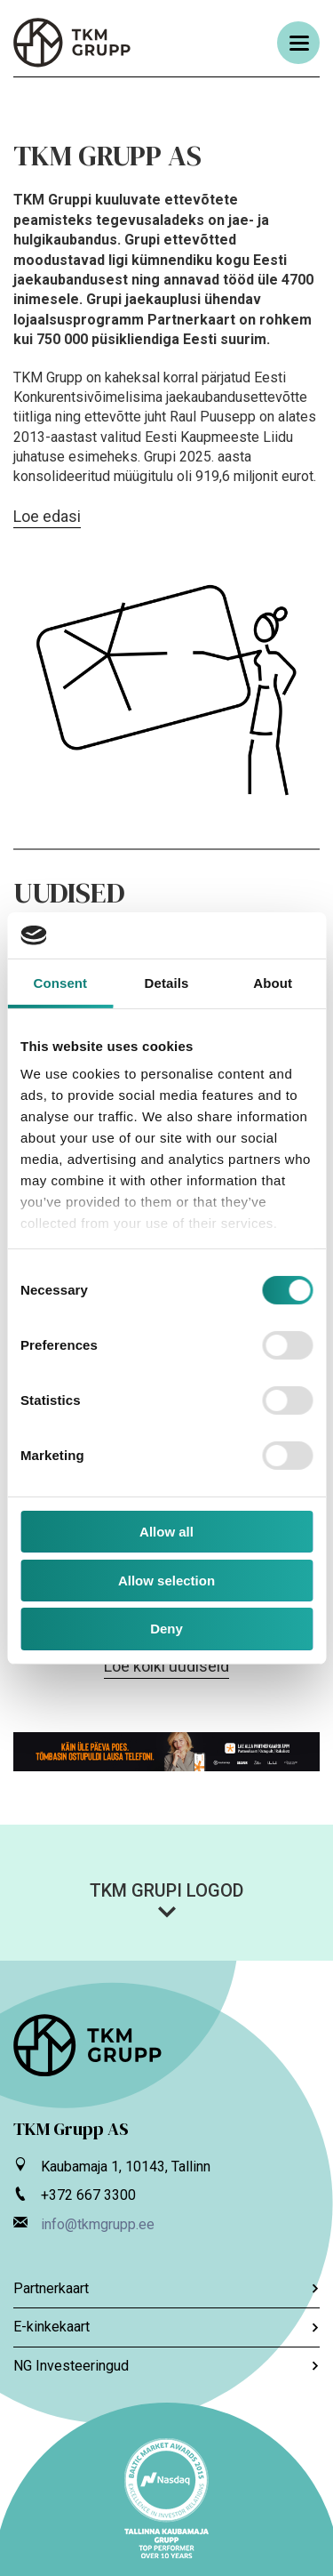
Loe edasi (47, 516)
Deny (166, 1628)
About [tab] (272, 983)
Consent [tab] (60, 983)
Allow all (166, 1531)
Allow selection (166, 1580)
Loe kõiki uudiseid (166, 1666)
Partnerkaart (166, 2288)
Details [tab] (167, 983)
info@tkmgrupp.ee (98, 2224)
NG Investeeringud (166, 2365)
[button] (166, 1899)
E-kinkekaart (166, 2326)
